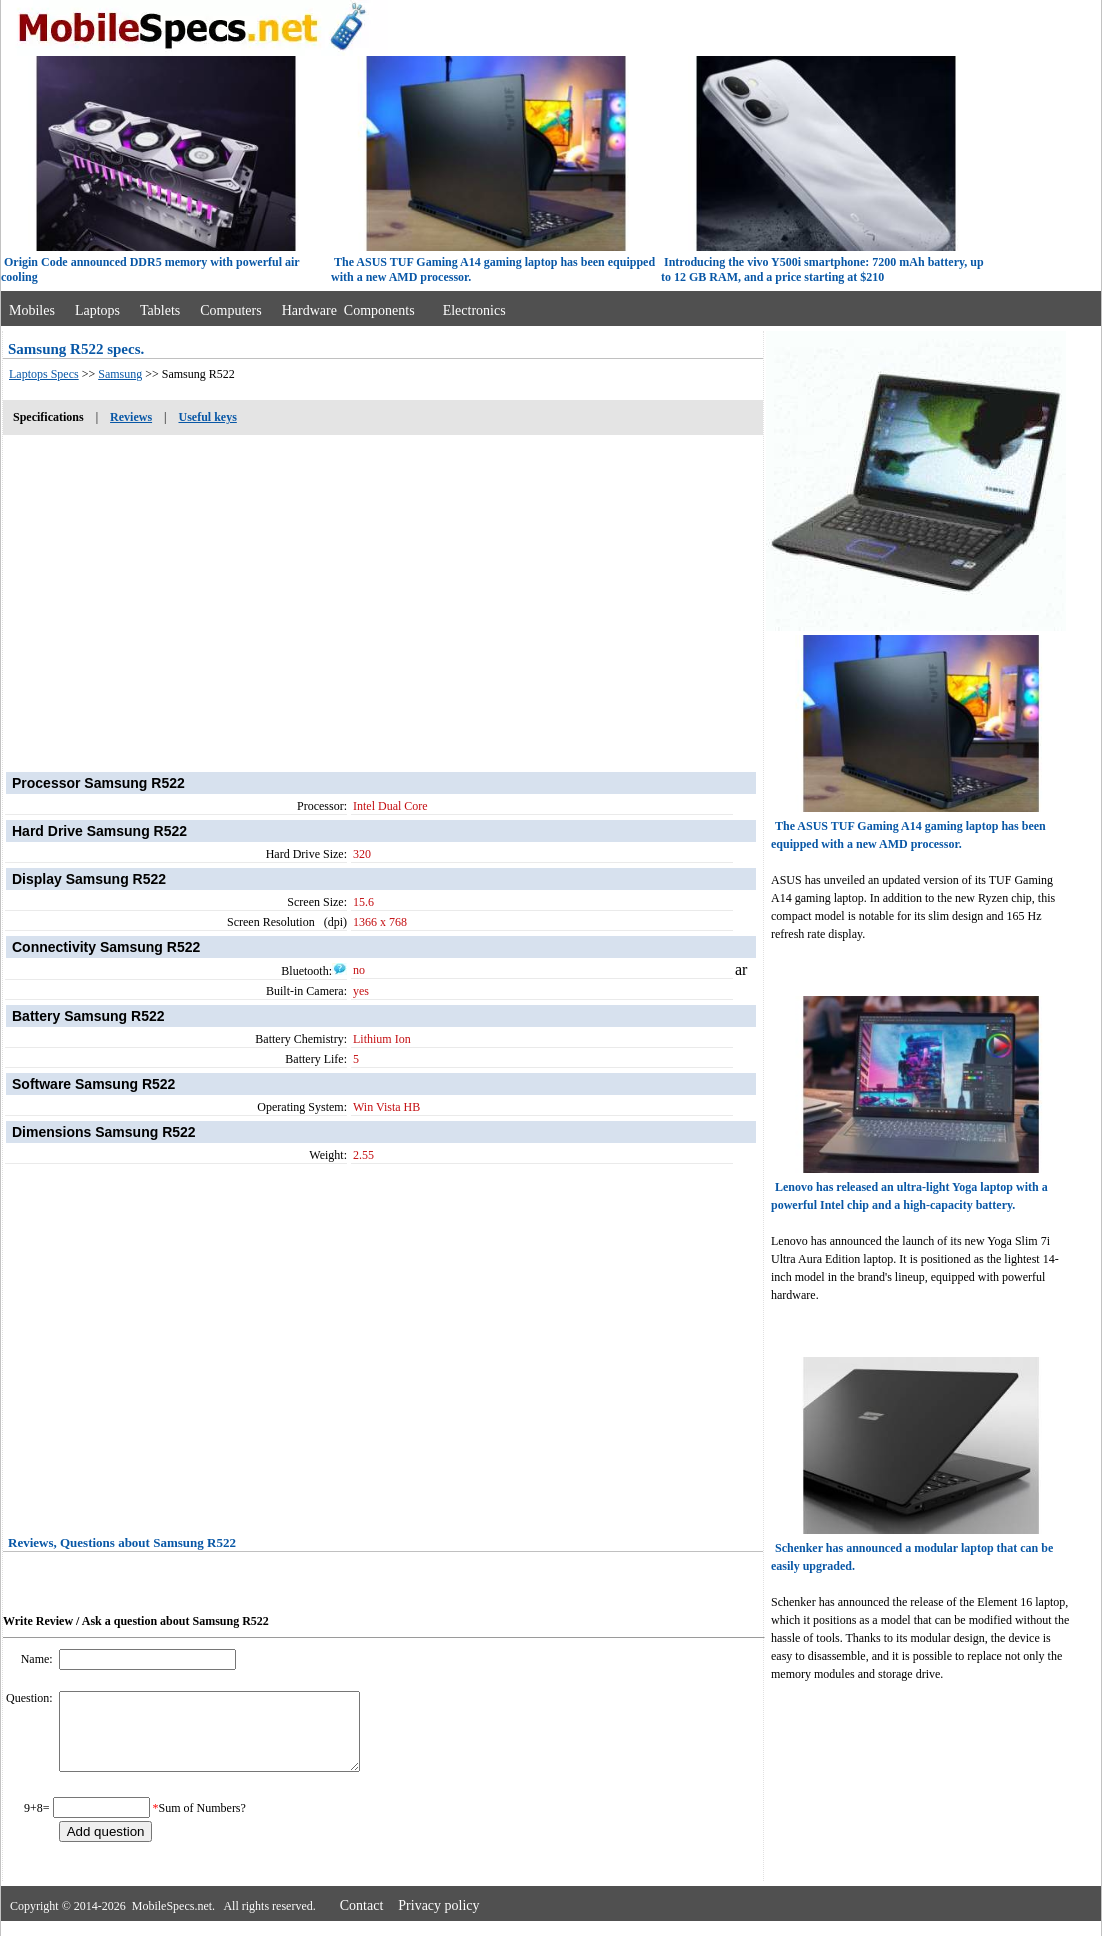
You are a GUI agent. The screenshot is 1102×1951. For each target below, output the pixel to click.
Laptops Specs (44, 374)
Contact (362, 1920)
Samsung (120, 374)
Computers (230, 310)
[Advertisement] (383, 593)
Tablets (160, 310)
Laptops (97, 310)
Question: (31, 1698)
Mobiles (32, 310)
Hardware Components (348, 310)
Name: (38, 1659)
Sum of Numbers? (202, 1823)
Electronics (474, 310)
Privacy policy (438, 1920)
